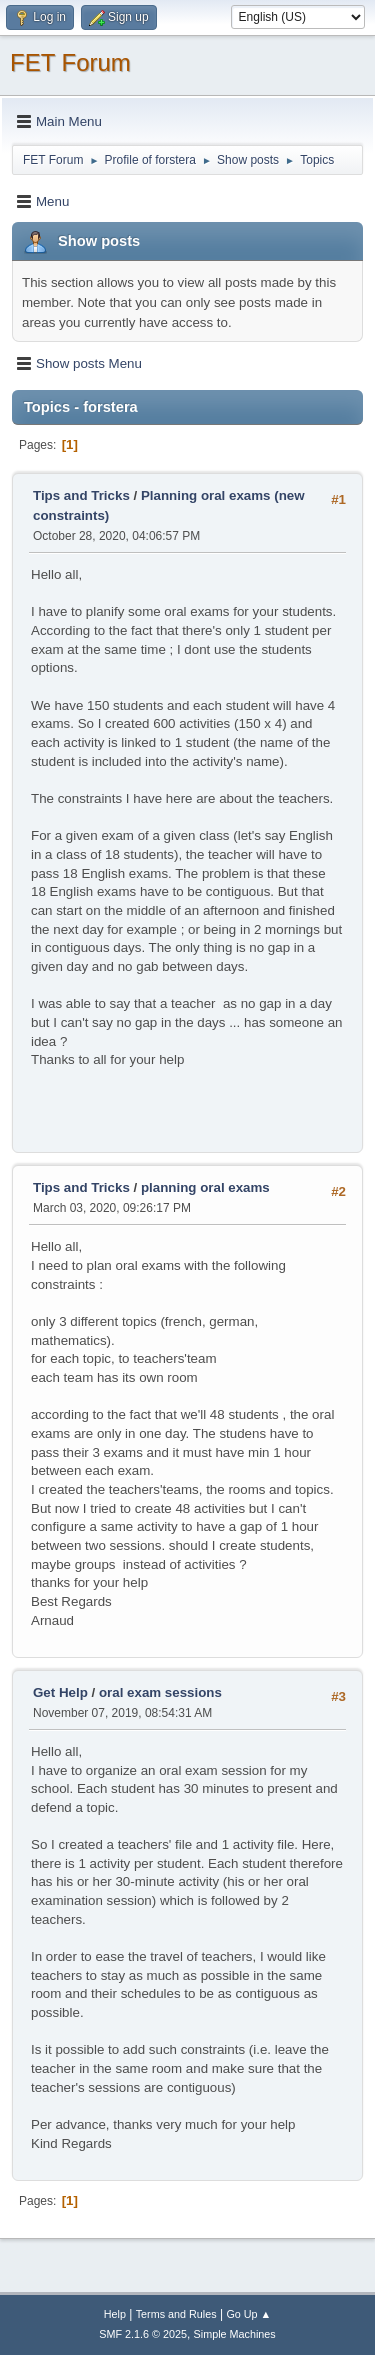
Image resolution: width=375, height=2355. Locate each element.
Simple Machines (235, 2334)
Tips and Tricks (81, 495)
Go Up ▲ (248, 2314)
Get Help (60, 1692)
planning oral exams (205, 1187)
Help (115, 2314)
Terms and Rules (176, 2314)
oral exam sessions (160, 1692)
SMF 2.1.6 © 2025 (143, 2334)
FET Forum (70, 62)
